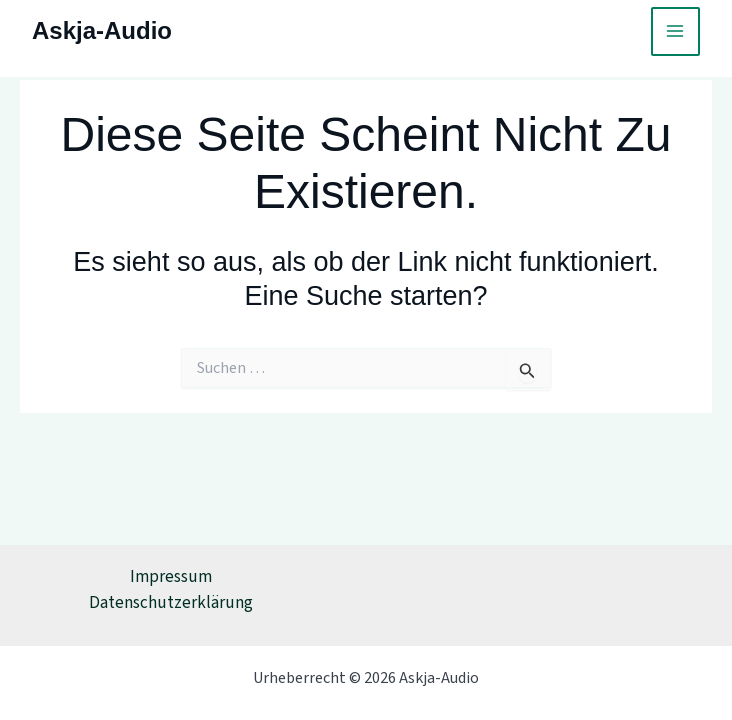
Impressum (171, 577)
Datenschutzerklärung (171, 603)
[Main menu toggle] (676, 32)
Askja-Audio (102, 30)
